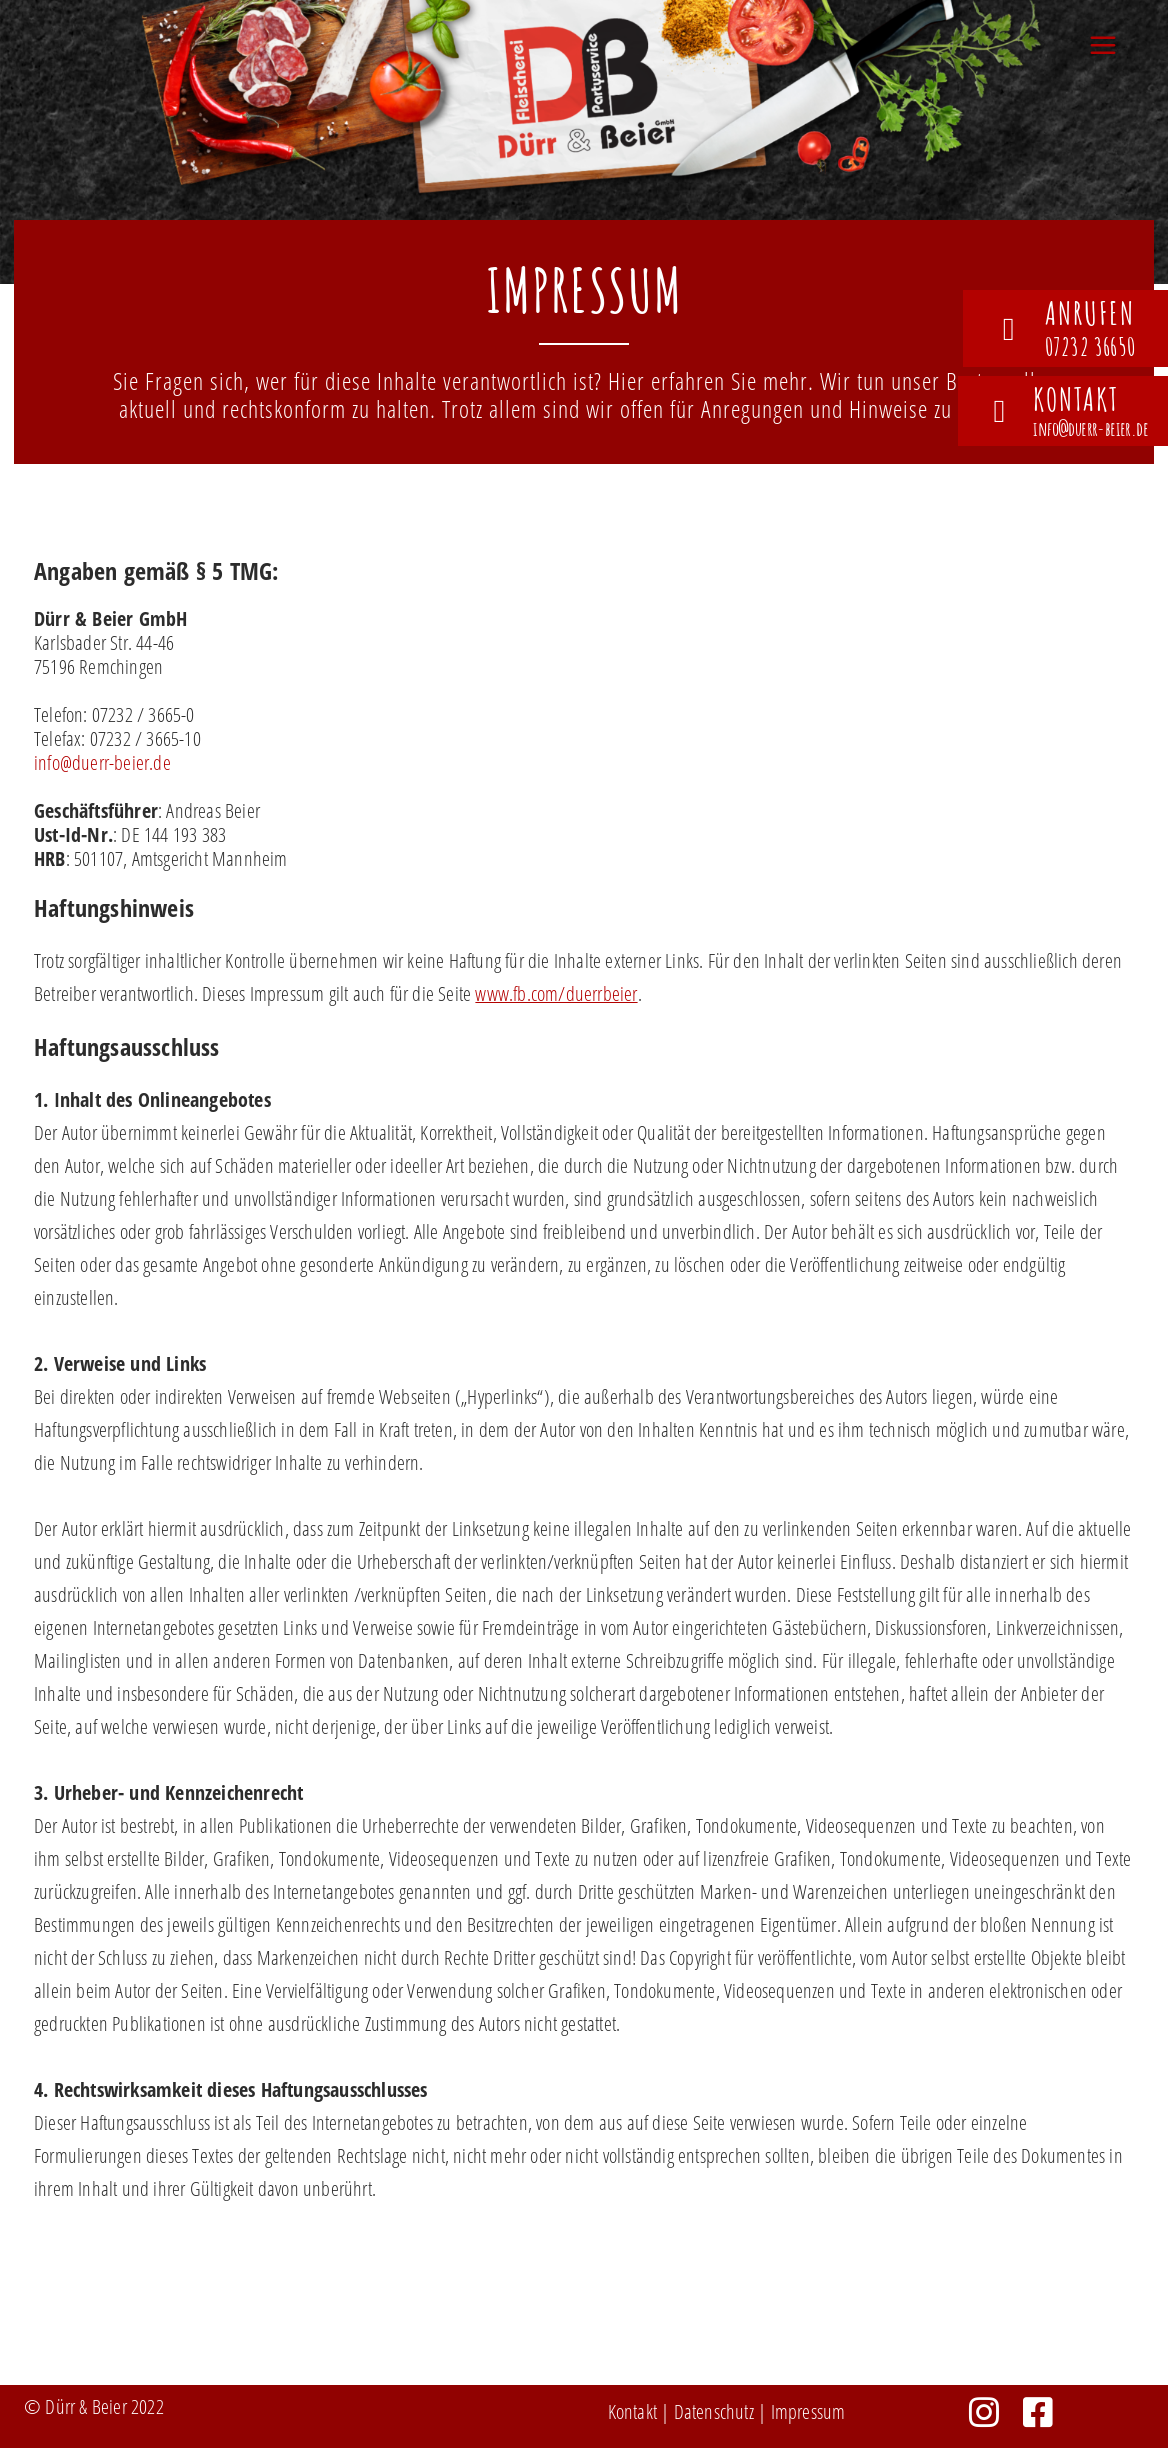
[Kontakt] (999, 411)
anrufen (1090, 312)
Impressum (808, 2411)
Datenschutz (714, 2411)
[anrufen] (1009, 329)
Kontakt (632, 2411)
